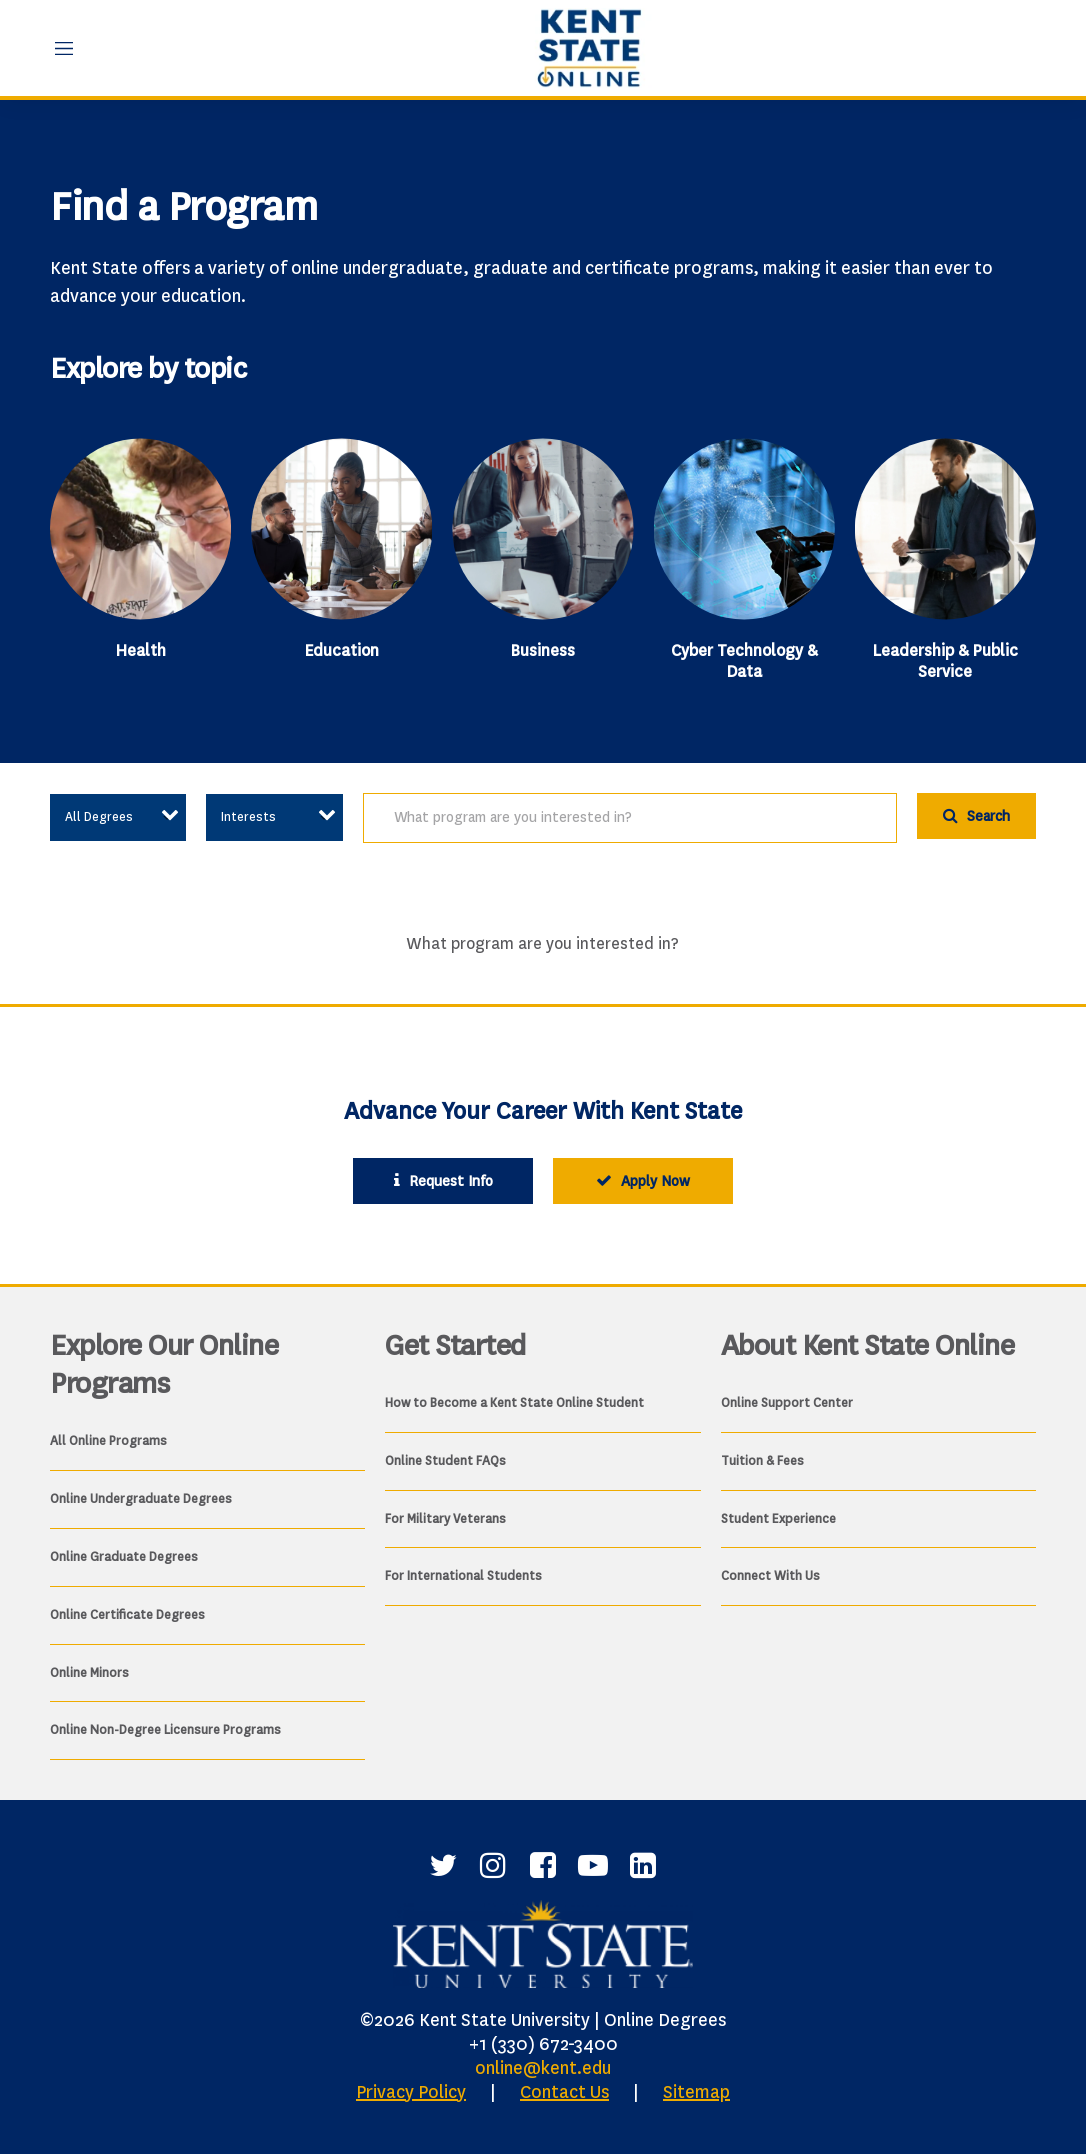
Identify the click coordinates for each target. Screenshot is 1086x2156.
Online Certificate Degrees (127, 1614)
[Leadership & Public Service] (945, 528)
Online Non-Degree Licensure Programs (165, 1729)
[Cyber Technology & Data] (744, 528)
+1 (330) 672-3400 (543, 2044)
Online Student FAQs (445, 1460)
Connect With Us (770, 1575)
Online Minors (89, 1672)
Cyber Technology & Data (744, 661)
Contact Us (564, 2092)
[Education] (341, 528)
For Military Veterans (445, 1518)
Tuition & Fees (762, 1460)
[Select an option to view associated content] (118, 817)
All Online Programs (108, 1440)
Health (141, 650)
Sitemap (696, 2092)
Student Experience (778, 1518)
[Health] (140, 528)
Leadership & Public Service (945, 661)
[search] (630, 818)
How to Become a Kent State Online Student (514, 1402)
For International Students (463, 1575)
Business (543, 650)
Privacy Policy (411, 2092)
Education (342, 650)
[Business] (542, 528)
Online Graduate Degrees (124, 1556)
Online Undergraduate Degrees (141, 1498)
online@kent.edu (543, 2068)
